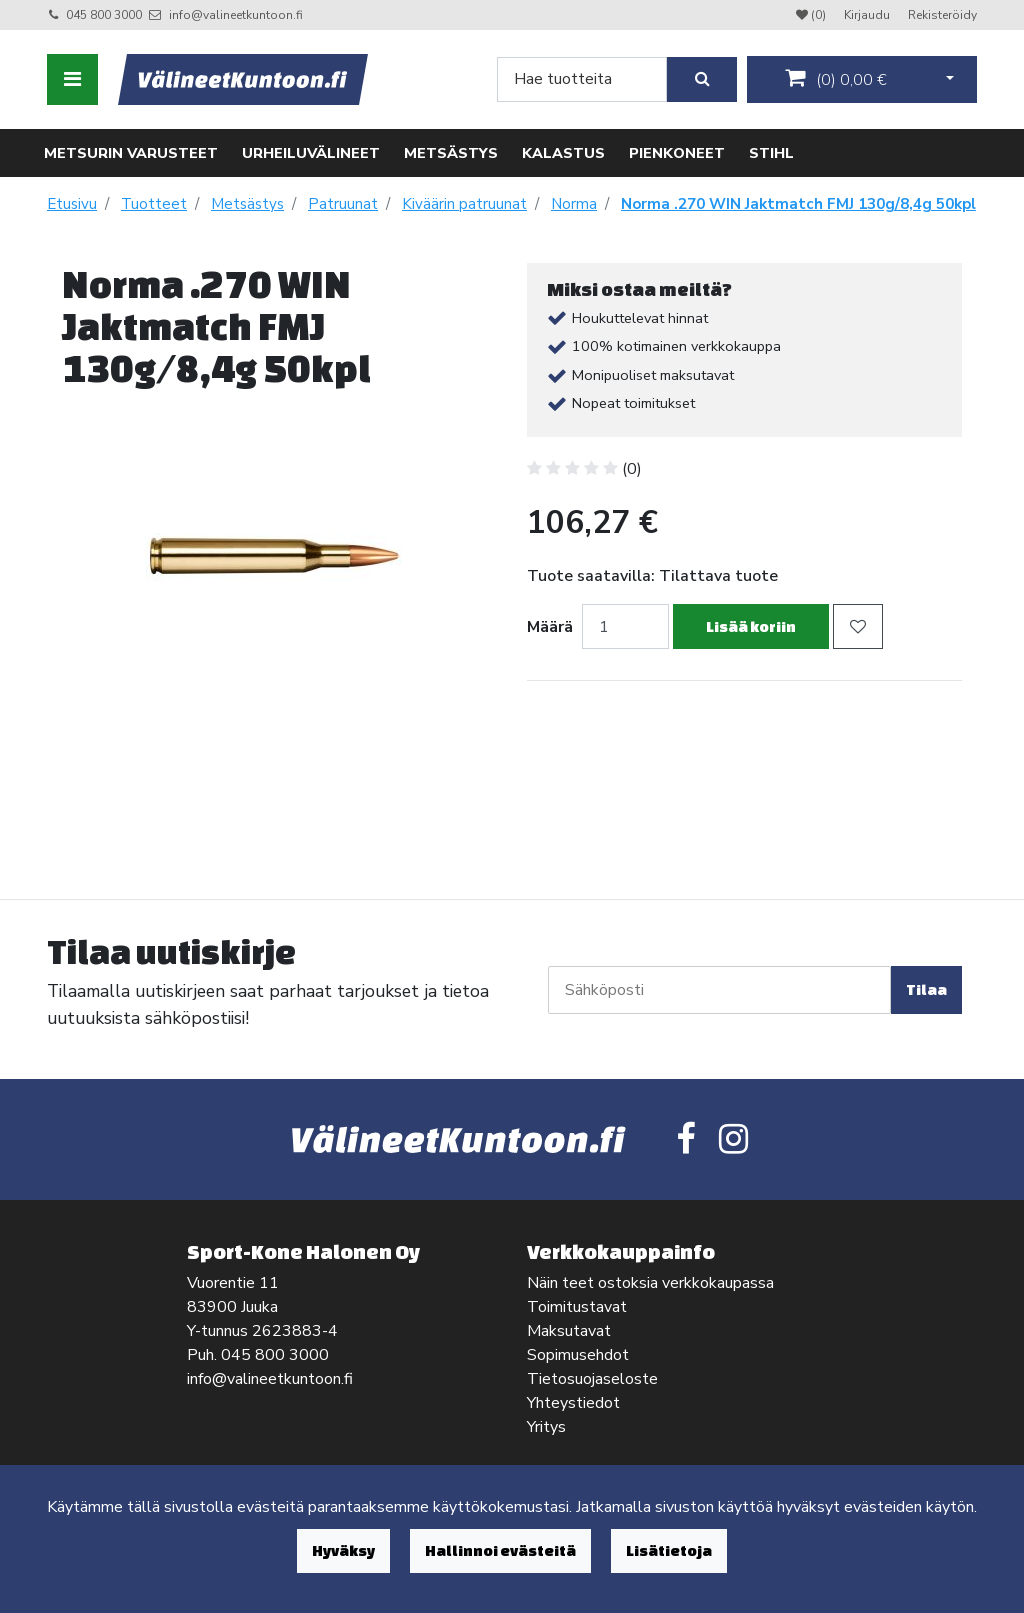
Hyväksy (343, 1550)
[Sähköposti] (719, 990)
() (836, 79)
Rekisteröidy (942, 15)
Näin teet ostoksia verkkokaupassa (650, 1283)
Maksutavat (569, 1331)
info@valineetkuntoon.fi (236, 15)
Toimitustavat (577, 1307)
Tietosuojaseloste (592, 1379)
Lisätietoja (669, 1550)
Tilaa (926, 989)
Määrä (550, 627)
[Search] (582, 79)
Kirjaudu (868, 15)
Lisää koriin (751, 626)
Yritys (546, 1427)
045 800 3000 (104, 15)
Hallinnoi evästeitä (500, 1550)
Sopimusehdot (578, 1355)
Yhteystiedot (573, 1403)
